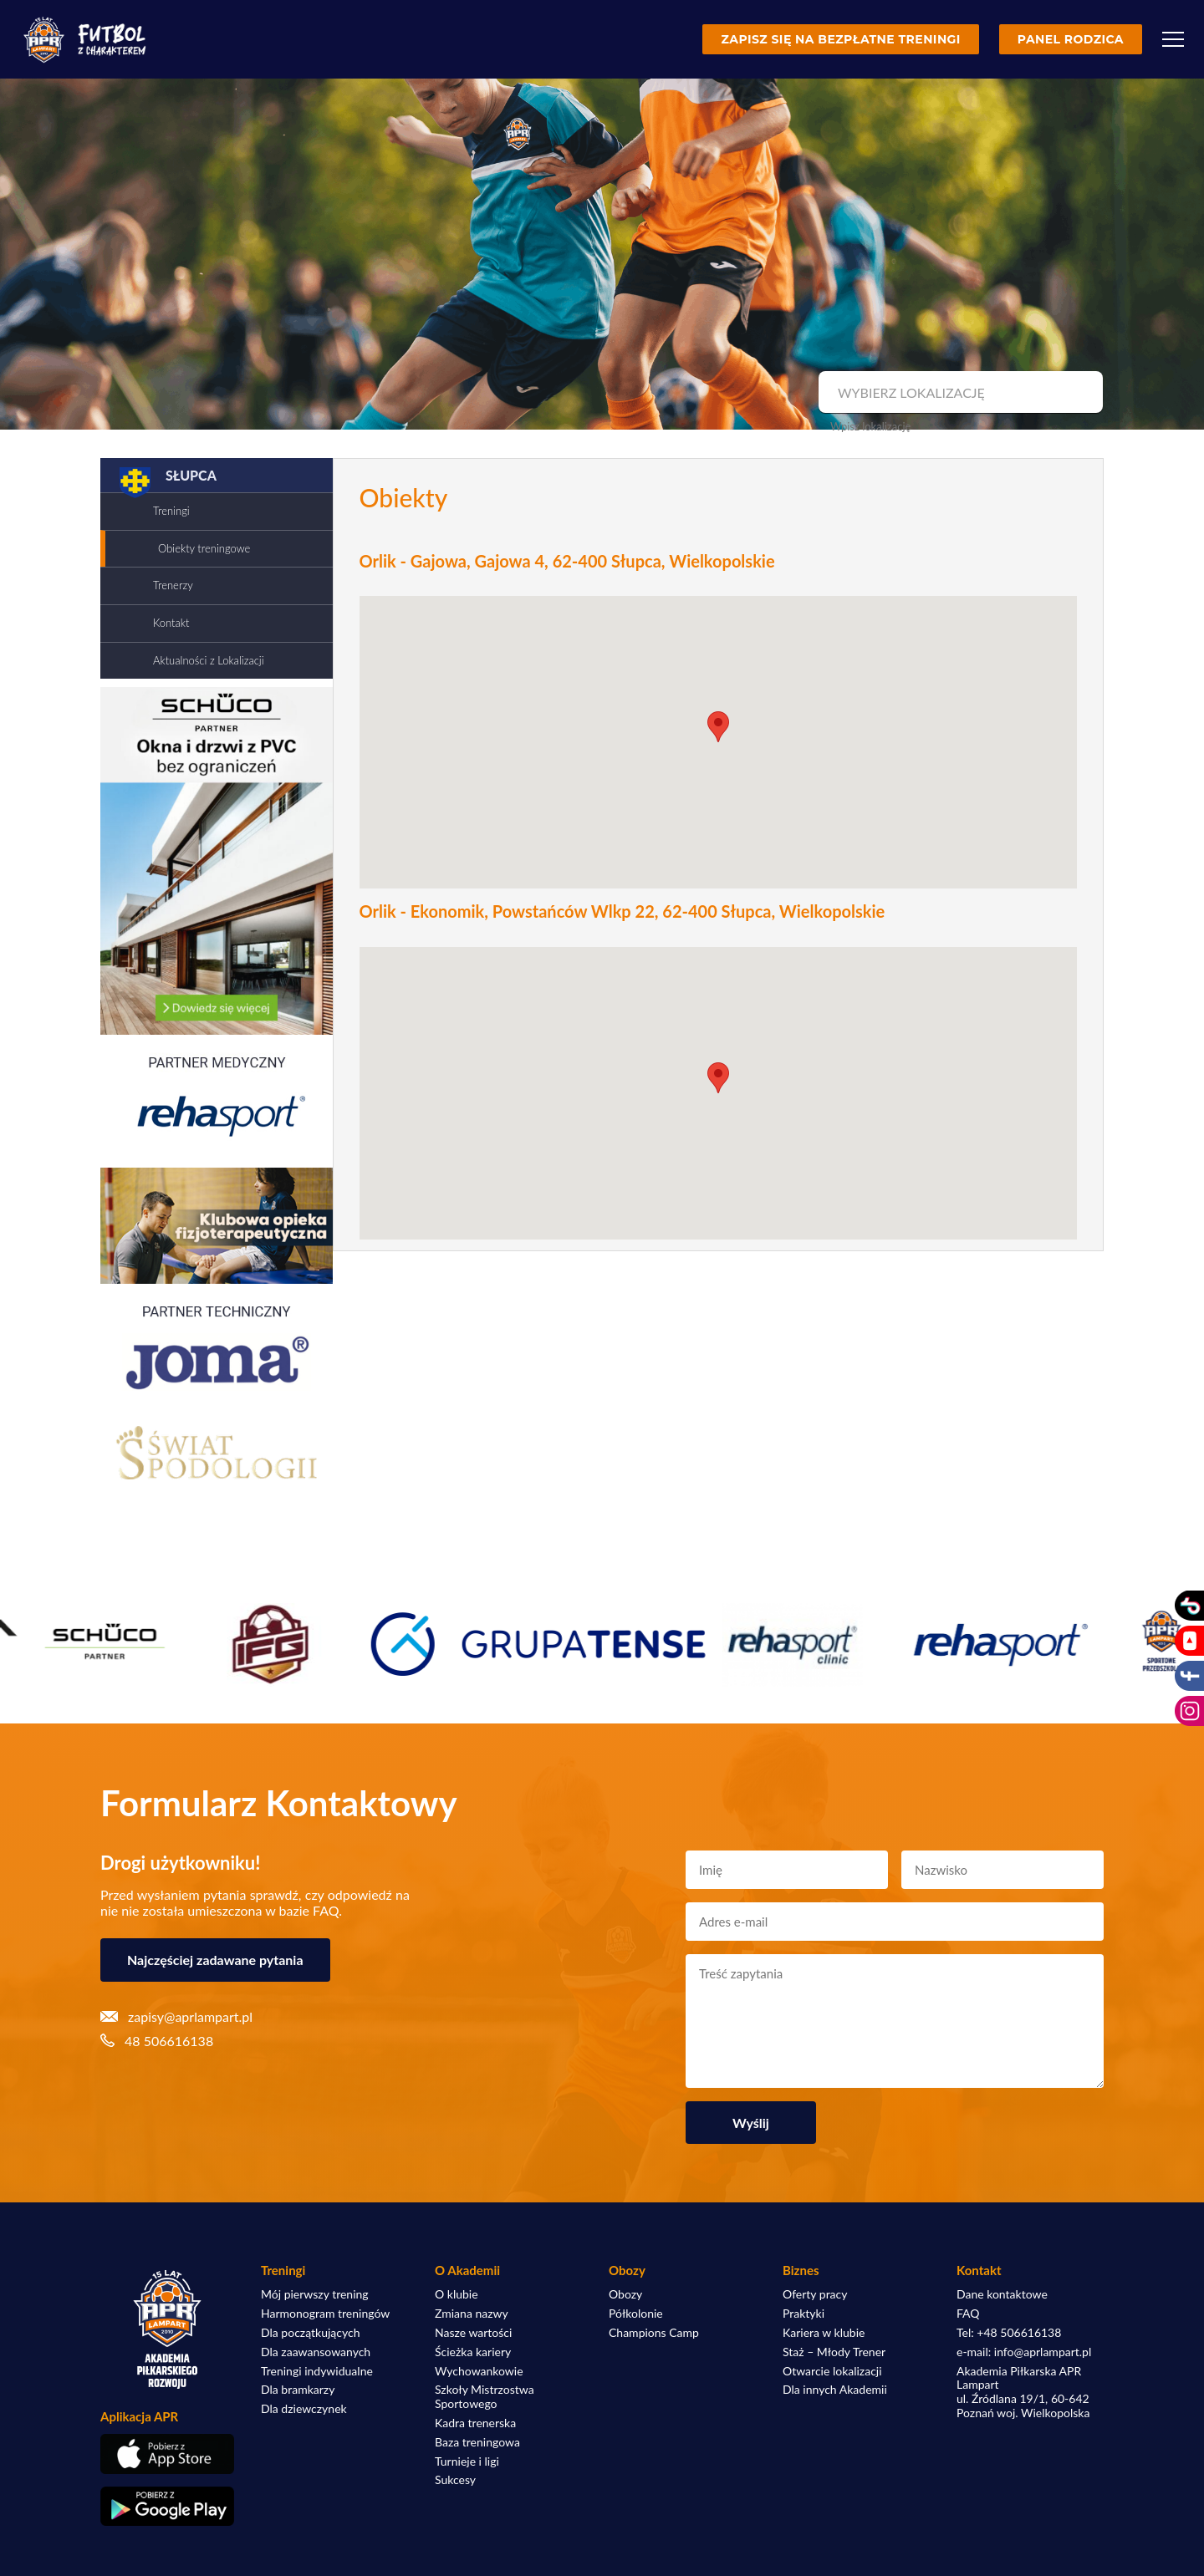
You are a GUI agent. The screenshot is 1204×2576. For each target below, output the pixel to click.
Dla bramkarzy (297, 2389)
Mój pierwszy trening (315, 2294)
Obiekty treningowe (204, 548)
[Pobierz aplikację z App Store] (167, 2453)
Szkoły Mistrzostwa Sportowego (484, 2397)
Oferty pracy (815, 2294)
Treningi (171, 510)
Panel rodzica (1071, 39)
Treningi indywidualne (317, 2371)
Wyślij (750, 2123)
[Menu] (1173, 39)
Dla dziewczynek (304, 2409)
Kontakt (171, 622)
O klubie (456, 2294)
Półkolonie (636, 2313)
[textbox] (958, 393)
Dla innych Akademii (835, 2389)
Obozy (625, 2294)
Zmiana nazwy (471, 2313)
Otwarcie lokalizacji (832, 2371)
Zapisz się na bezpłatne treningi (840, 39)
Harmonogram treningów (325, 2313)
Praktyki (803, 2313)
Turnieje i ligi (467, 2461)
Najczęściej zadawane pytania (215, 1960)
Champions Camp (654, 2332)
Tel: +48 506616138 (1009, 2332)
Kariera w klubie (824, 2332)
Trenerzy (173, 585)
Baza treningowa (477, 2442)
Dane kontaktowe (1002, 2294)
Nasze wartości (473, 2332)
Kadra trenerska (475, 2423)
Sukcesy (455, 2480)
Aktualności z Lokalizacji (208, 660)
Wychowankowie (479, 2371)
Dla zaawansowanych (315, 2352)
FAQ (968, 2313)
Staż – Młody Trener (834, 2352)
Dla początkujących (310, 2332)
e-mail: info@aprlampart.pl (1024, 2352)
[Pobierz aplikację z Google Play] (167, 2507)
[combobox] (958, 393)
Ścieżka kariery (473, 2352)
